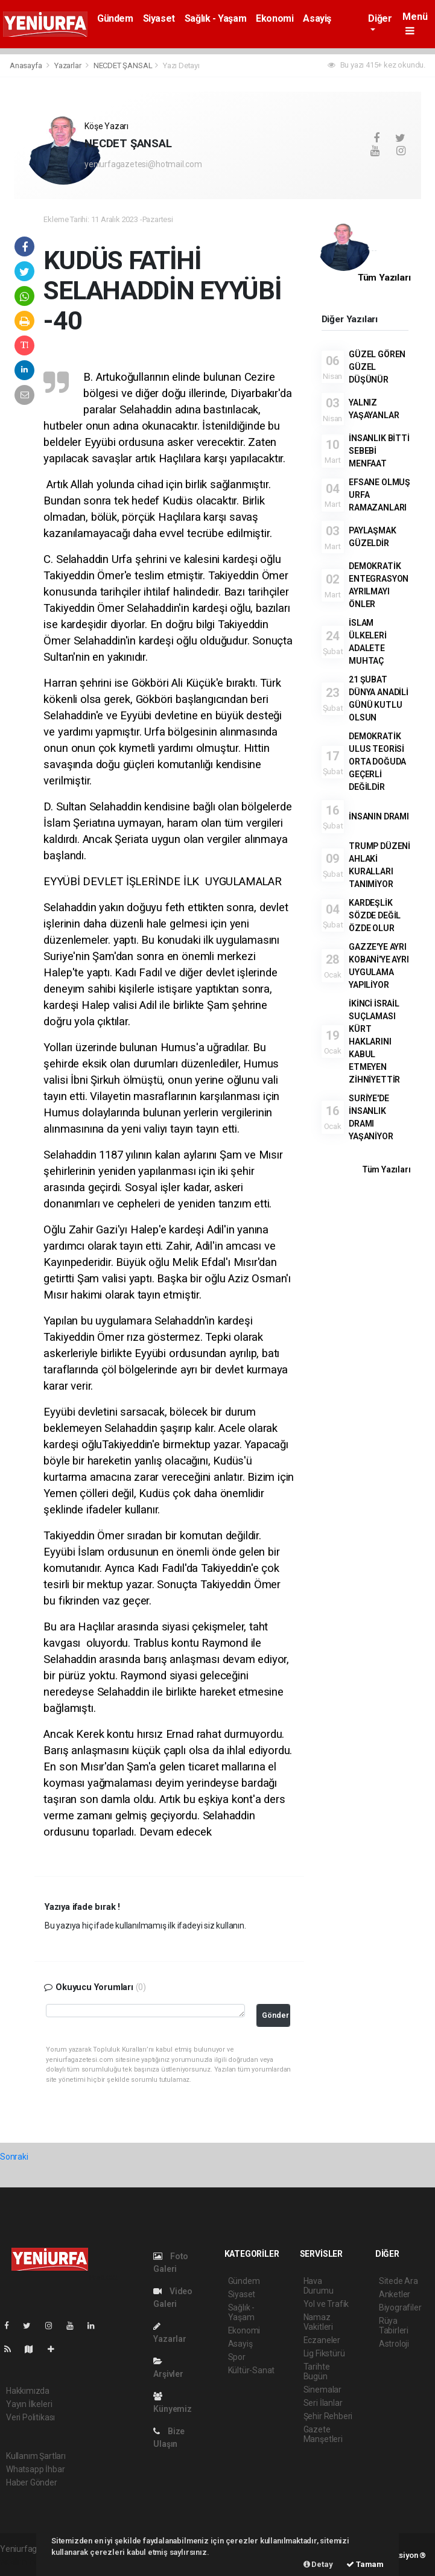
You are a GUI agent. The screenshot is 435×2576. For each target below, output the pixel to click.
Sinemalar (322, 2389)
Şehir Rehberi (328, 2416)
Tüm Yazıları (384, 277)
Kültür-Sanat (251, 2370)
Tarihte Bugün (316, 2371)
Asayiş (317, 18)
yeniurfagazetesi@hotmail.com (143, 164)
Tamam (365, 2564)
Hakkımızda (27, 2391)
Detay (318, 2564)
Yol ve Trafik (326, 2304)
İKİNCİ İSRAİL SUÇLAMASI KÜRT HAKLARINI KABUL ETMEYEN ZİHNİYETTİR (374, 1041)
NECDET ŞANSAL (123, 65)
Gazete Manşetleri (323, 2434)
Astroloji (394, 2344)
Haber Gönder (31, 2482)
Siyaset (159, 18)
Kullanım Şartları (36, 2456)
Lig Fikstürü (324, 2353)
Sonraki (14, 2156)
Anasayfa (26, 65)
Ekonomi (274, 18)
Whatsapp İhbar (35, 2469)
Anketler (394, 2294)
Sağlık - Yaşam (215, 18)
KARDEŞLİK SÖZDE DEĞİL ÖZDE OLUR (375, 915)
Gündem (115, 18)
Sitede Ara (398, 2281)
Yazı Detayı (181, 65)
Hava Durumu (318, 2285)
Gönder (275, 2015)
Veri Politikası (30, 2417)
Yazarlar (68, 65)
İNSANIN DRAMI (379, 816)
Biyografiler (400, 2307)
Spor (237, 2357)
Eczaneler (321, 2340)
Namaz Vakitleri (318, 2322)
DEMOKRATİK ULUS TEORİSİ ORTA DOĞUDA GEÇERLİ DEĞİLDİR (377, 761)
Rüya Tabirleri (393, 2325)
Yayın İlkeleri (29, 2404)
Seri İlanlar (323, 2403)
